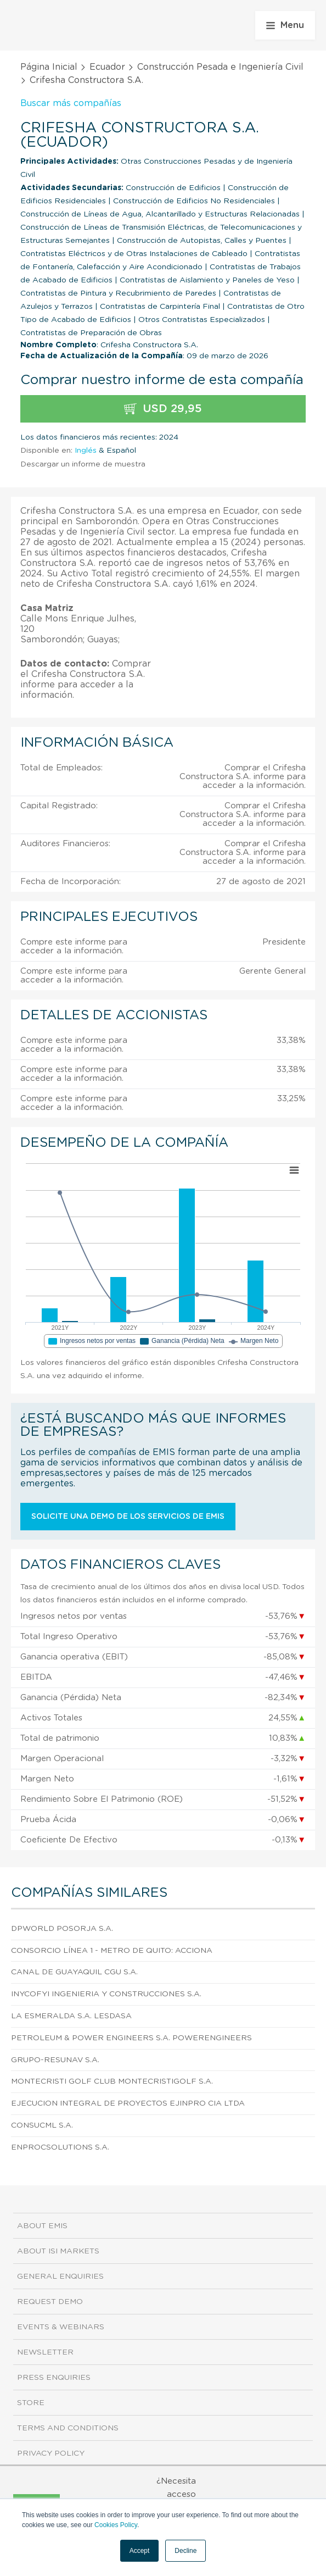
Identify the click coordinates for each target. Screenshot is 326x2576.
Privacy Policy (51, 2453)
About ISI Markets (58, 2251)
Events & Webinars (60, 2327)
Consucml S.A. (42, 2125)
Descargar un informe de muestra (82, 464)
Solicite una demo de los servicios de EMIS (127, 1516)
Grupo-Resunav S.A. (55, 2060)
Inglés (86, 450)
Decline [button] (185, 2551)
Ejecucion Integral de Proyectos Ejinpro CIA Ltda (128, 2103)
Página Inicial (48, 67)
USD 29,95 (163, 409)
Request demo (50, 2302)
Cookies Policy (115, 2525)
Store (30, 2403)
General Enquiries (60, 2276)
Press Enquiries (54, 2377)
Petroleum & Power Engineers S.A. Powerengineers (131, 2038)
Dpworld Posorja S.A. (62, 1929)
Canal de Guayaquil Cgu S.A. (74, 1972)
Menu (285, 25)
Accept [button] (140, 2551)
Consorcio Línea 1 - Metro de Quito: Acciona (111, 1951)
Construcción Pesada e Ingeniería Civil (220, 67)
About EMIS (42, 2226)
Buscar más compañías (70, 103)
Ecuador (107, 67)
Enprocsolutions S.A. (60, 2147)
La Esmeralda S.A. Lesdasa (71, 2016)
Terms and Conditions (68, 2428)
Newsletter (45, 2352)
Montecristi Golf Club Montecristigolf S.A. (112, 2081)
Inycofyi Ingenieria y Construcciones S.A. (106, 1994)
